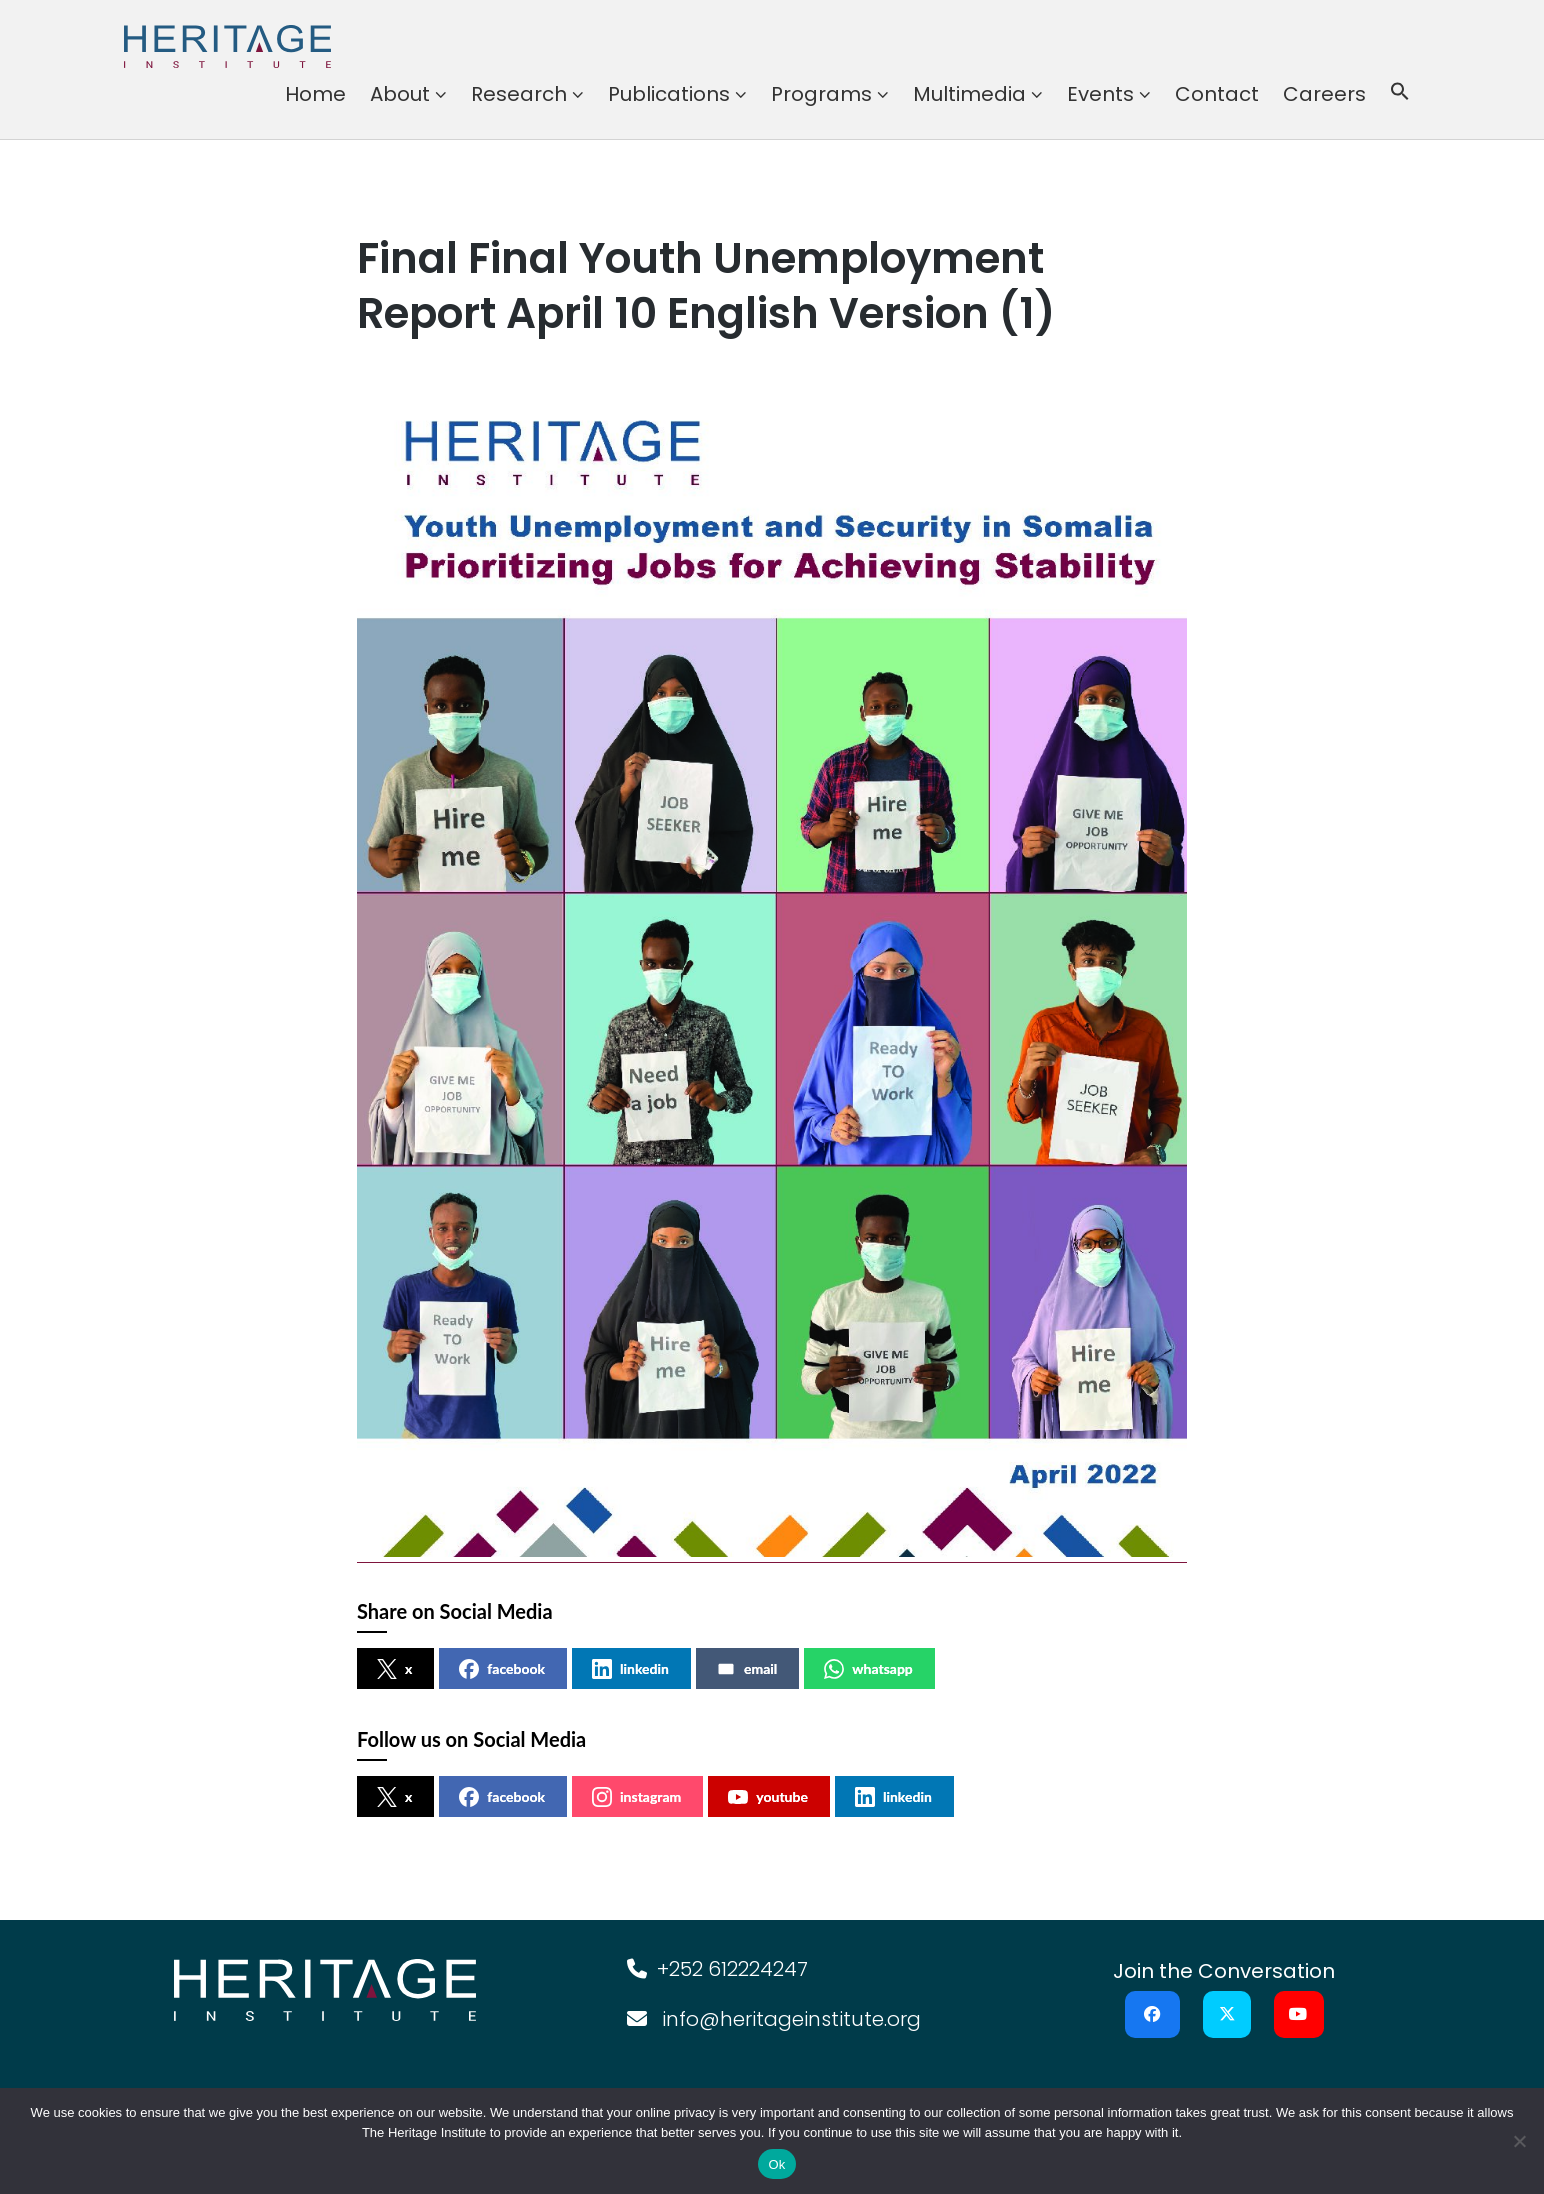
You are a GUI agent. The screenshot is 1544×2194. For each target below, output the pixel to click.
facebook (502, 1669)
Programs (821, 94)
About (400, 94)
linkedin (630, 1669)
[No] (1519, 2141)
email (746, 1669)
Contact (1217, 94)
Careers (1324, 94)
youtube (768, 1797)
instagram (636, 1797)
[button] (1400, 94)
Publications (669, 94)
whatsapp (868, 1669)
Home (315, 94)
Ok (776, 2164)
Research (519, 94)
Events (1100, 94)
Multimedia (969, 94)
